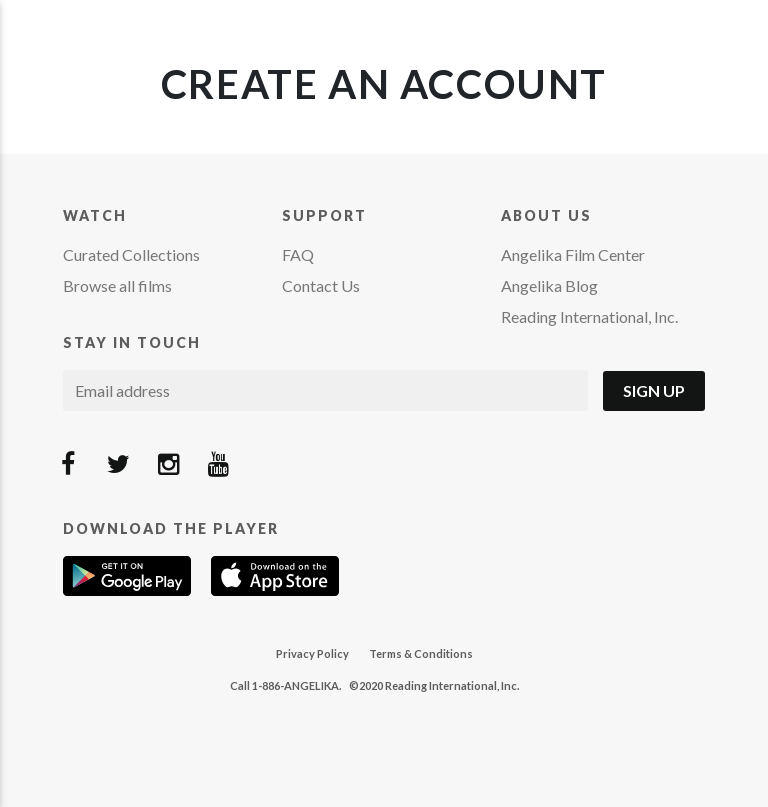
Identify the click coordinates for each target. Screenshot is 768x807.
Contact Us (321, 285)
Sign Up (654, 390)
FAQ (298, 254)
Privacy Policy (312, 653)
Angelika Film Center (573, 254)
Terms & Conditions (421, 653)
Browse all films (117, 285)
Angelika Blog (549, 285)
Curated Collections (131, 254)
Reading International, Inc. (589, 316)
